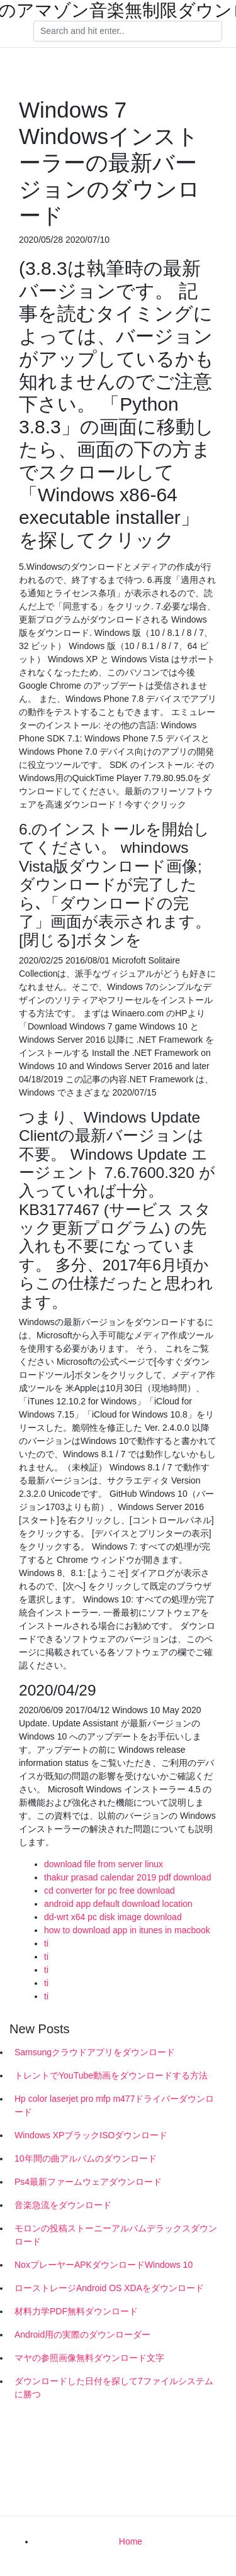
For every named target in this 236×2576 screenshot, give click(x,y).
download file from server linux (103, 1864)
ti (46, 1943)
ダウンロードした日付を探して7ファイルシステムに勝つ (113, 2387)
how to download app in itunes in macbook (127, 1930)
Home (130, 2541)
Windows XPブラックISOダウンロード (90, 2135)
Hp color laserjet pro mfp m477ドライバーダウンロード (114, 2105)
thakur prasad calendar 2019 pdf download (127, 1877)
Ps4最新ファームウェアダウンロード (88, 2182)
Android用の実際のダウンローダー (82, 2334)
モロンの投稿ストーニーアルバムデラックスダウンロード (115, 2234)
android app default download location (118, 1904)
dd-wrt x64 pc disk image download (113, 1917)
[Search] (127, 31)
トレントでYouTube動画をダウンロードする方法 (111, 2075)
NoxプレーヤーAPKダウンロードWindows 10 (103, 2265)
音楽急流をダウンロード (62, 2205)
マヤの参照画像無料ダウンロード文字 (89, 2358)
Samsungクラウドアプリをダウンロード (94, 2052)
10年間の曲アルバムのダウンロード (85, 2158)
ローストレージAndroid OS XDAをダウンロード (109, 2288)
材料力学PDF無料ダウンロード (76, 2311)
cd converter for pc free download (109, 1890)
